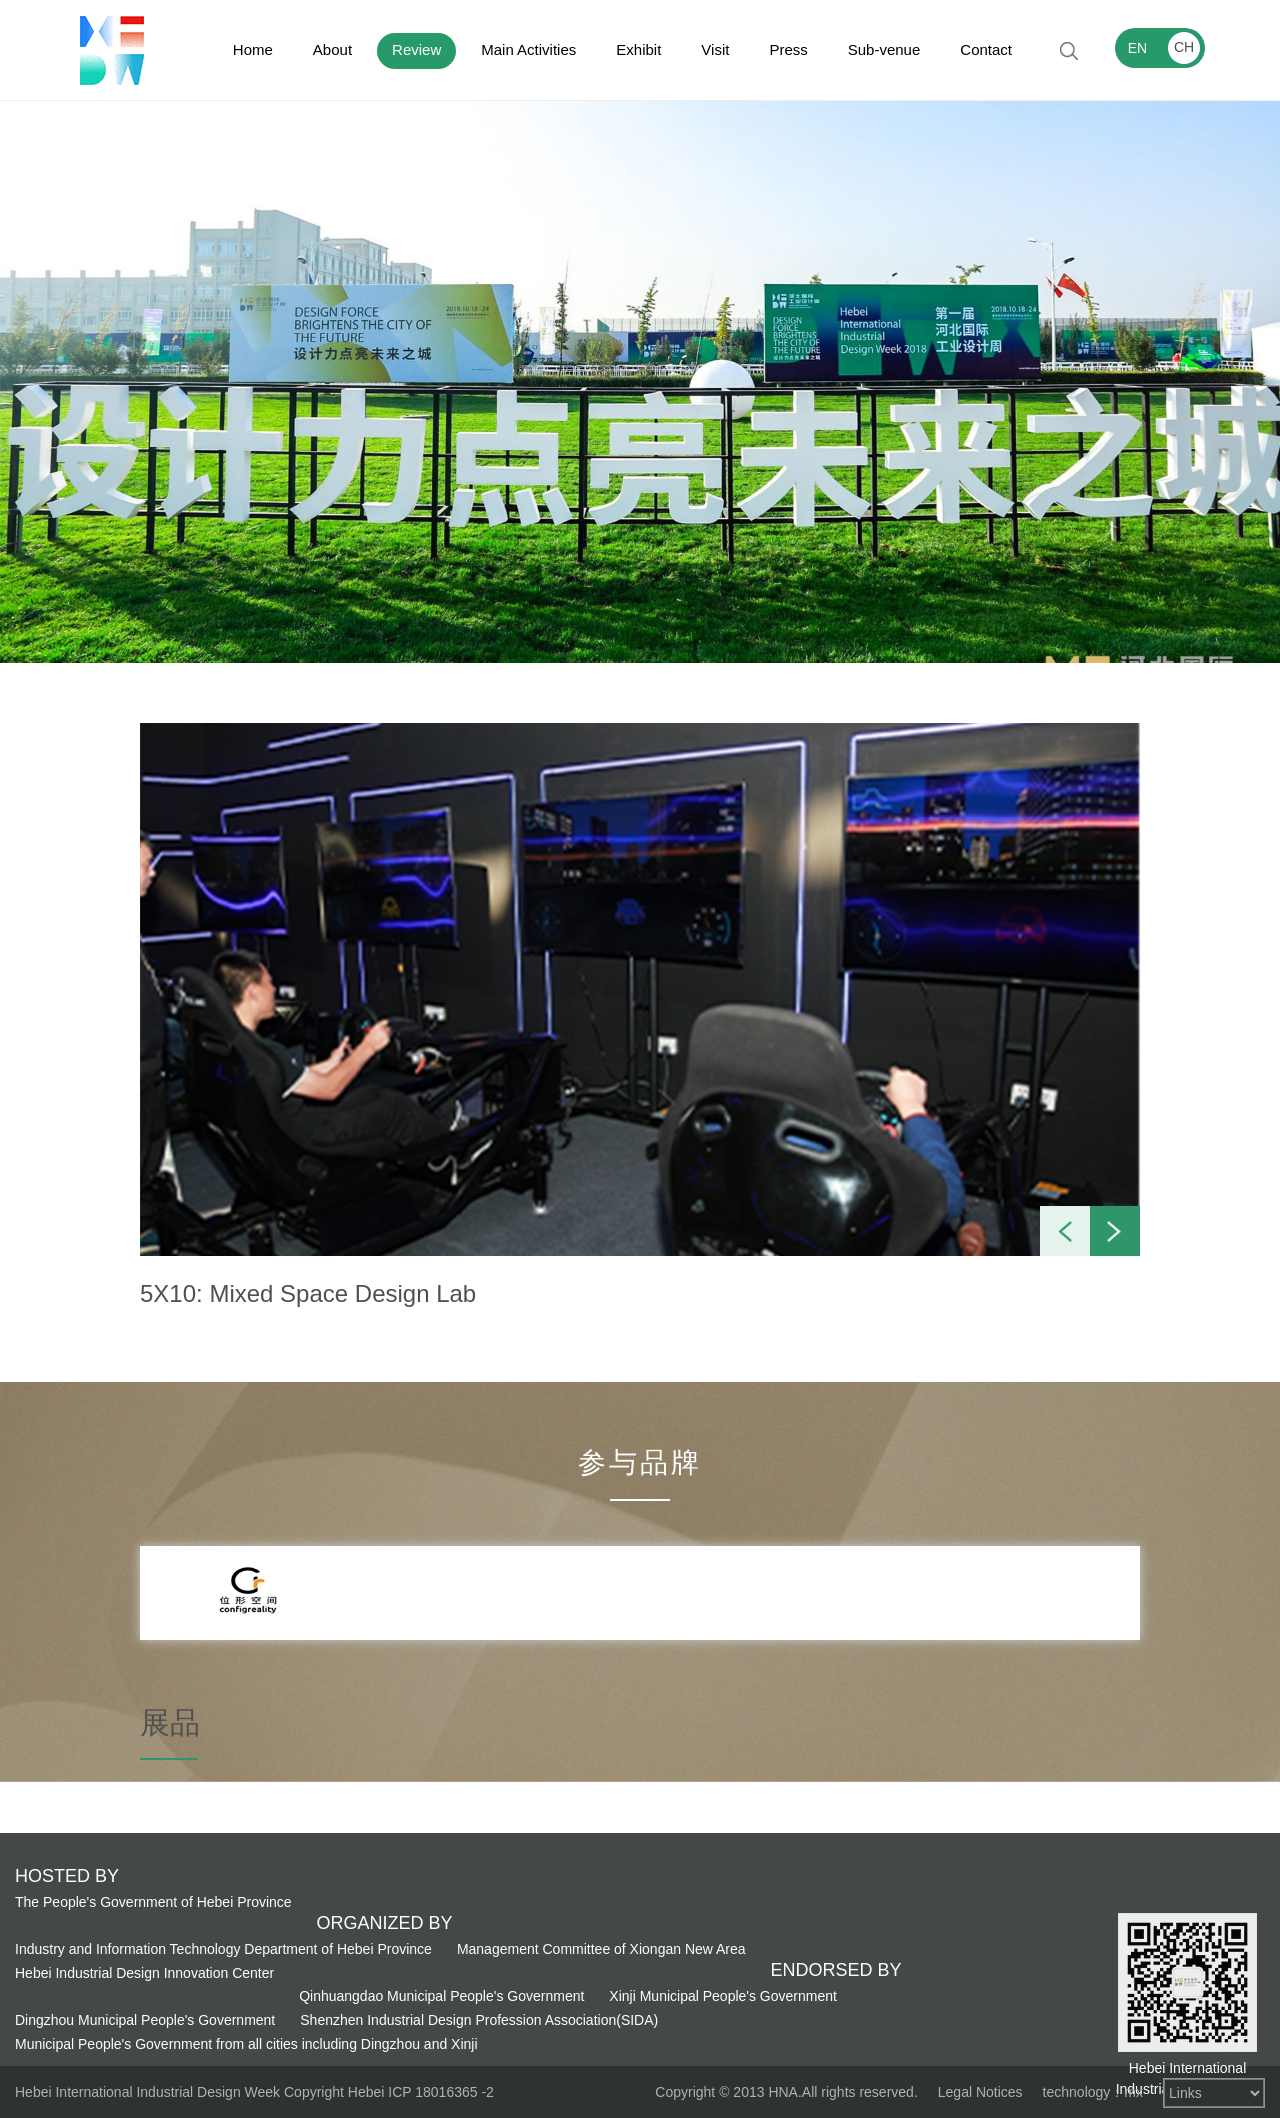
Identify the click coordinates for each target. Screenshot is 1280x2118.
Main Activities (528, 49)
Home (253, 49)
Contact (986, 49)
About (332, 49)
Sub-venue (884, 49)
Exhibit (638, 49)
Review (416, 49)
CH (1184, 47)
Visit (715, 49)
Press (788, 49)
